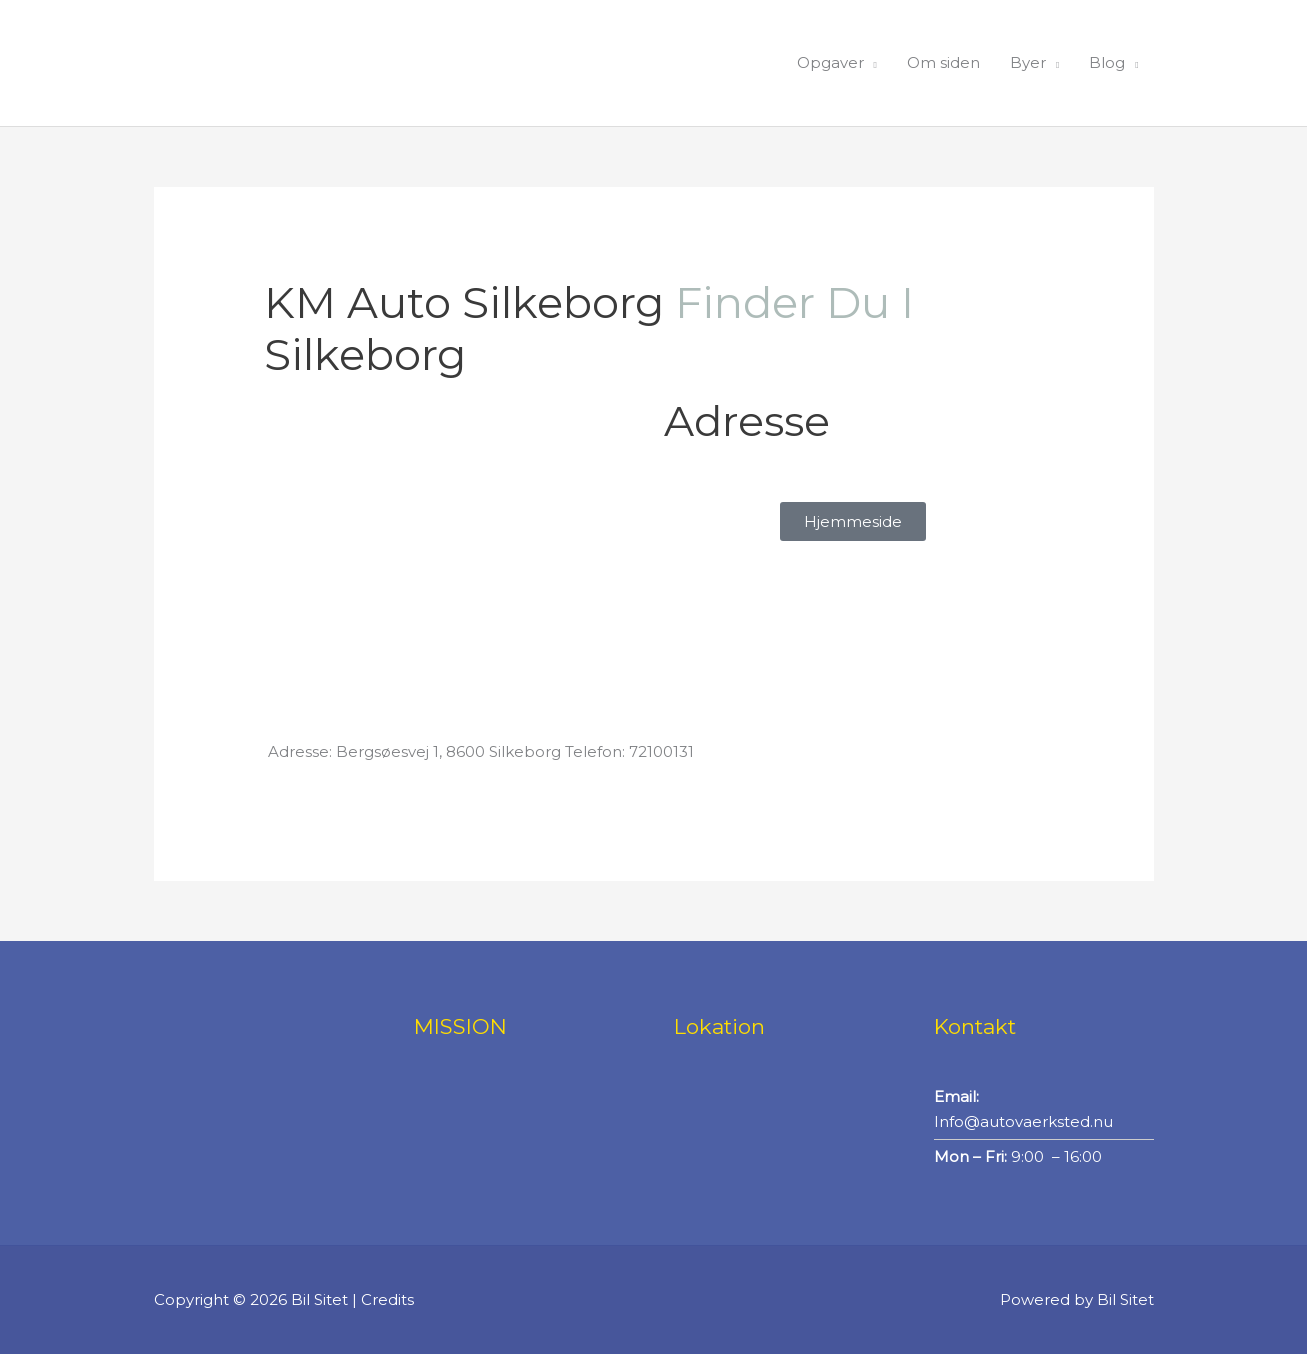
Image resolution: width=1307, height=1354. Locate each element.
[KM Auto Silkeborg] (454, 550)
